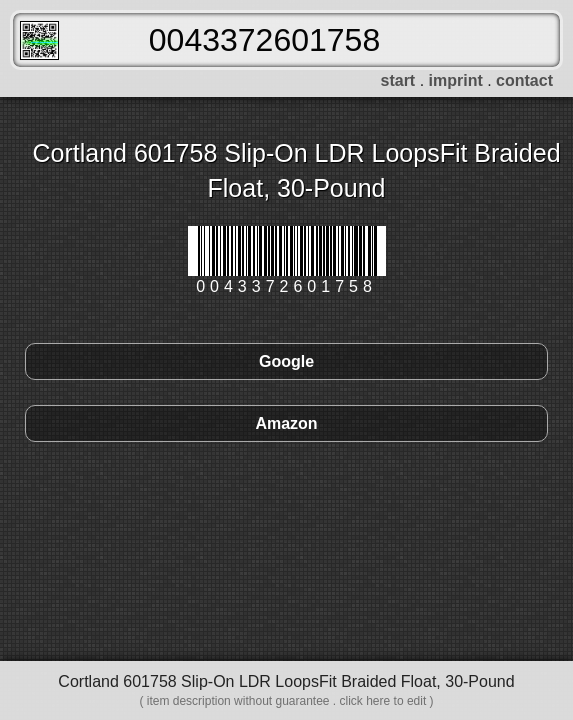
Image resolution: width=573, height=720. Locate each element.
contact (524, 80)
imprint (456, 80)
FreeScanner (39, 40)
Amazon (286, 423)
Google (286, 361)
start (398, 80)
